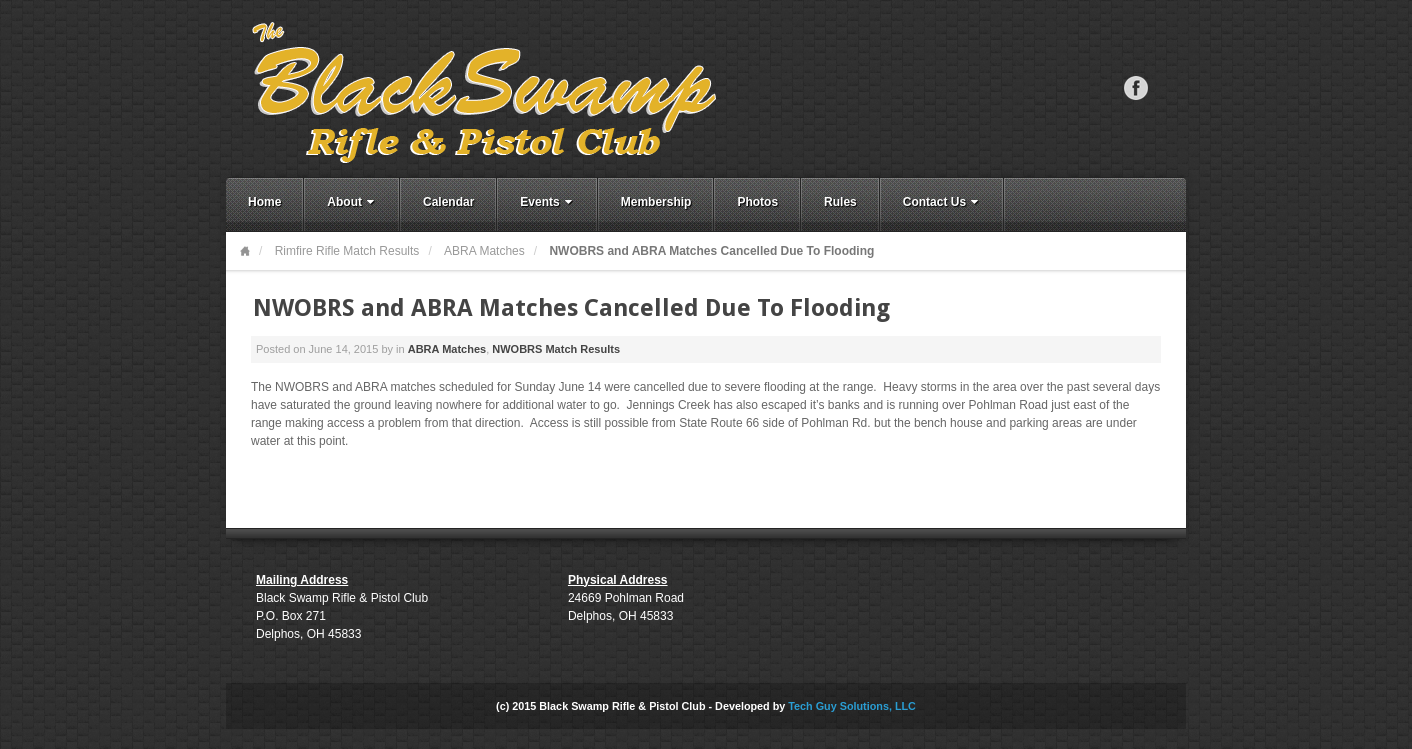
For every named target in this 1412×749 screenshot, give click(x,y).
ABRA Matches (484, 251)
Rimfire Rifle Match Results (347, 251)
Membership (656, 202)
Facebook (1136, 88)
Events (547, 202)
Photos (757, 202)
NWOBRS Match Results (556, 349)
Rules (840, 202)
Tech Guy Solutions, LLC (852, 706)
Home (264, 202)
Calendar (448, 202)
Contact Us (942, 202)
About (352, 202)
